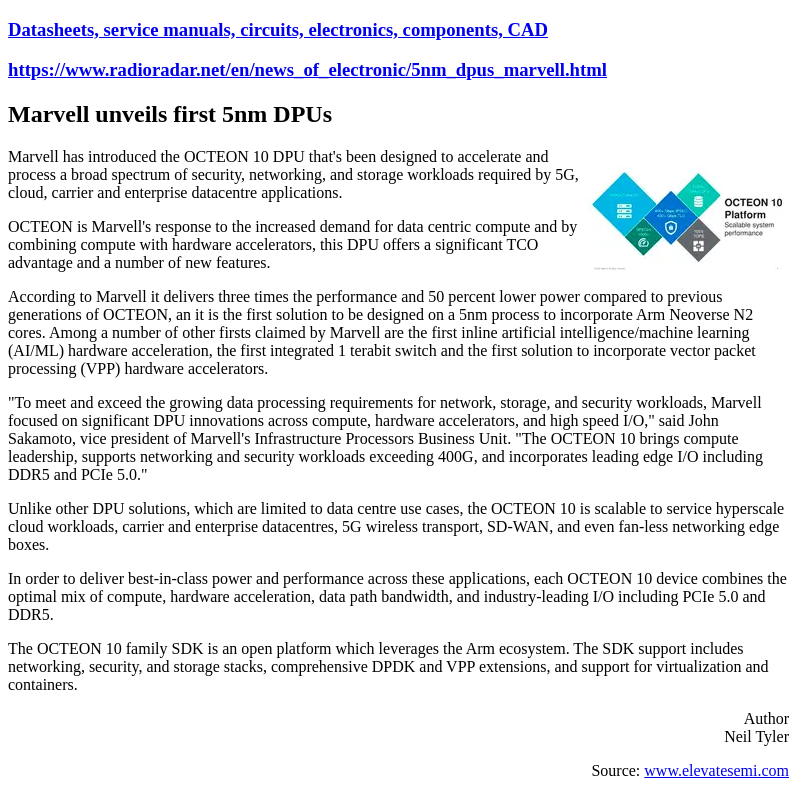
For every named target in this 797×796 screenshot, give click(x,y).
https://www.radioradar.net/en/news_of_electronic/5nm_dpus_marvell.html (307, 69)
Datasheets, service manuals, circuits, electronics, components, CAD (278, 29)
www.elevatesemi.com (716, 770)
